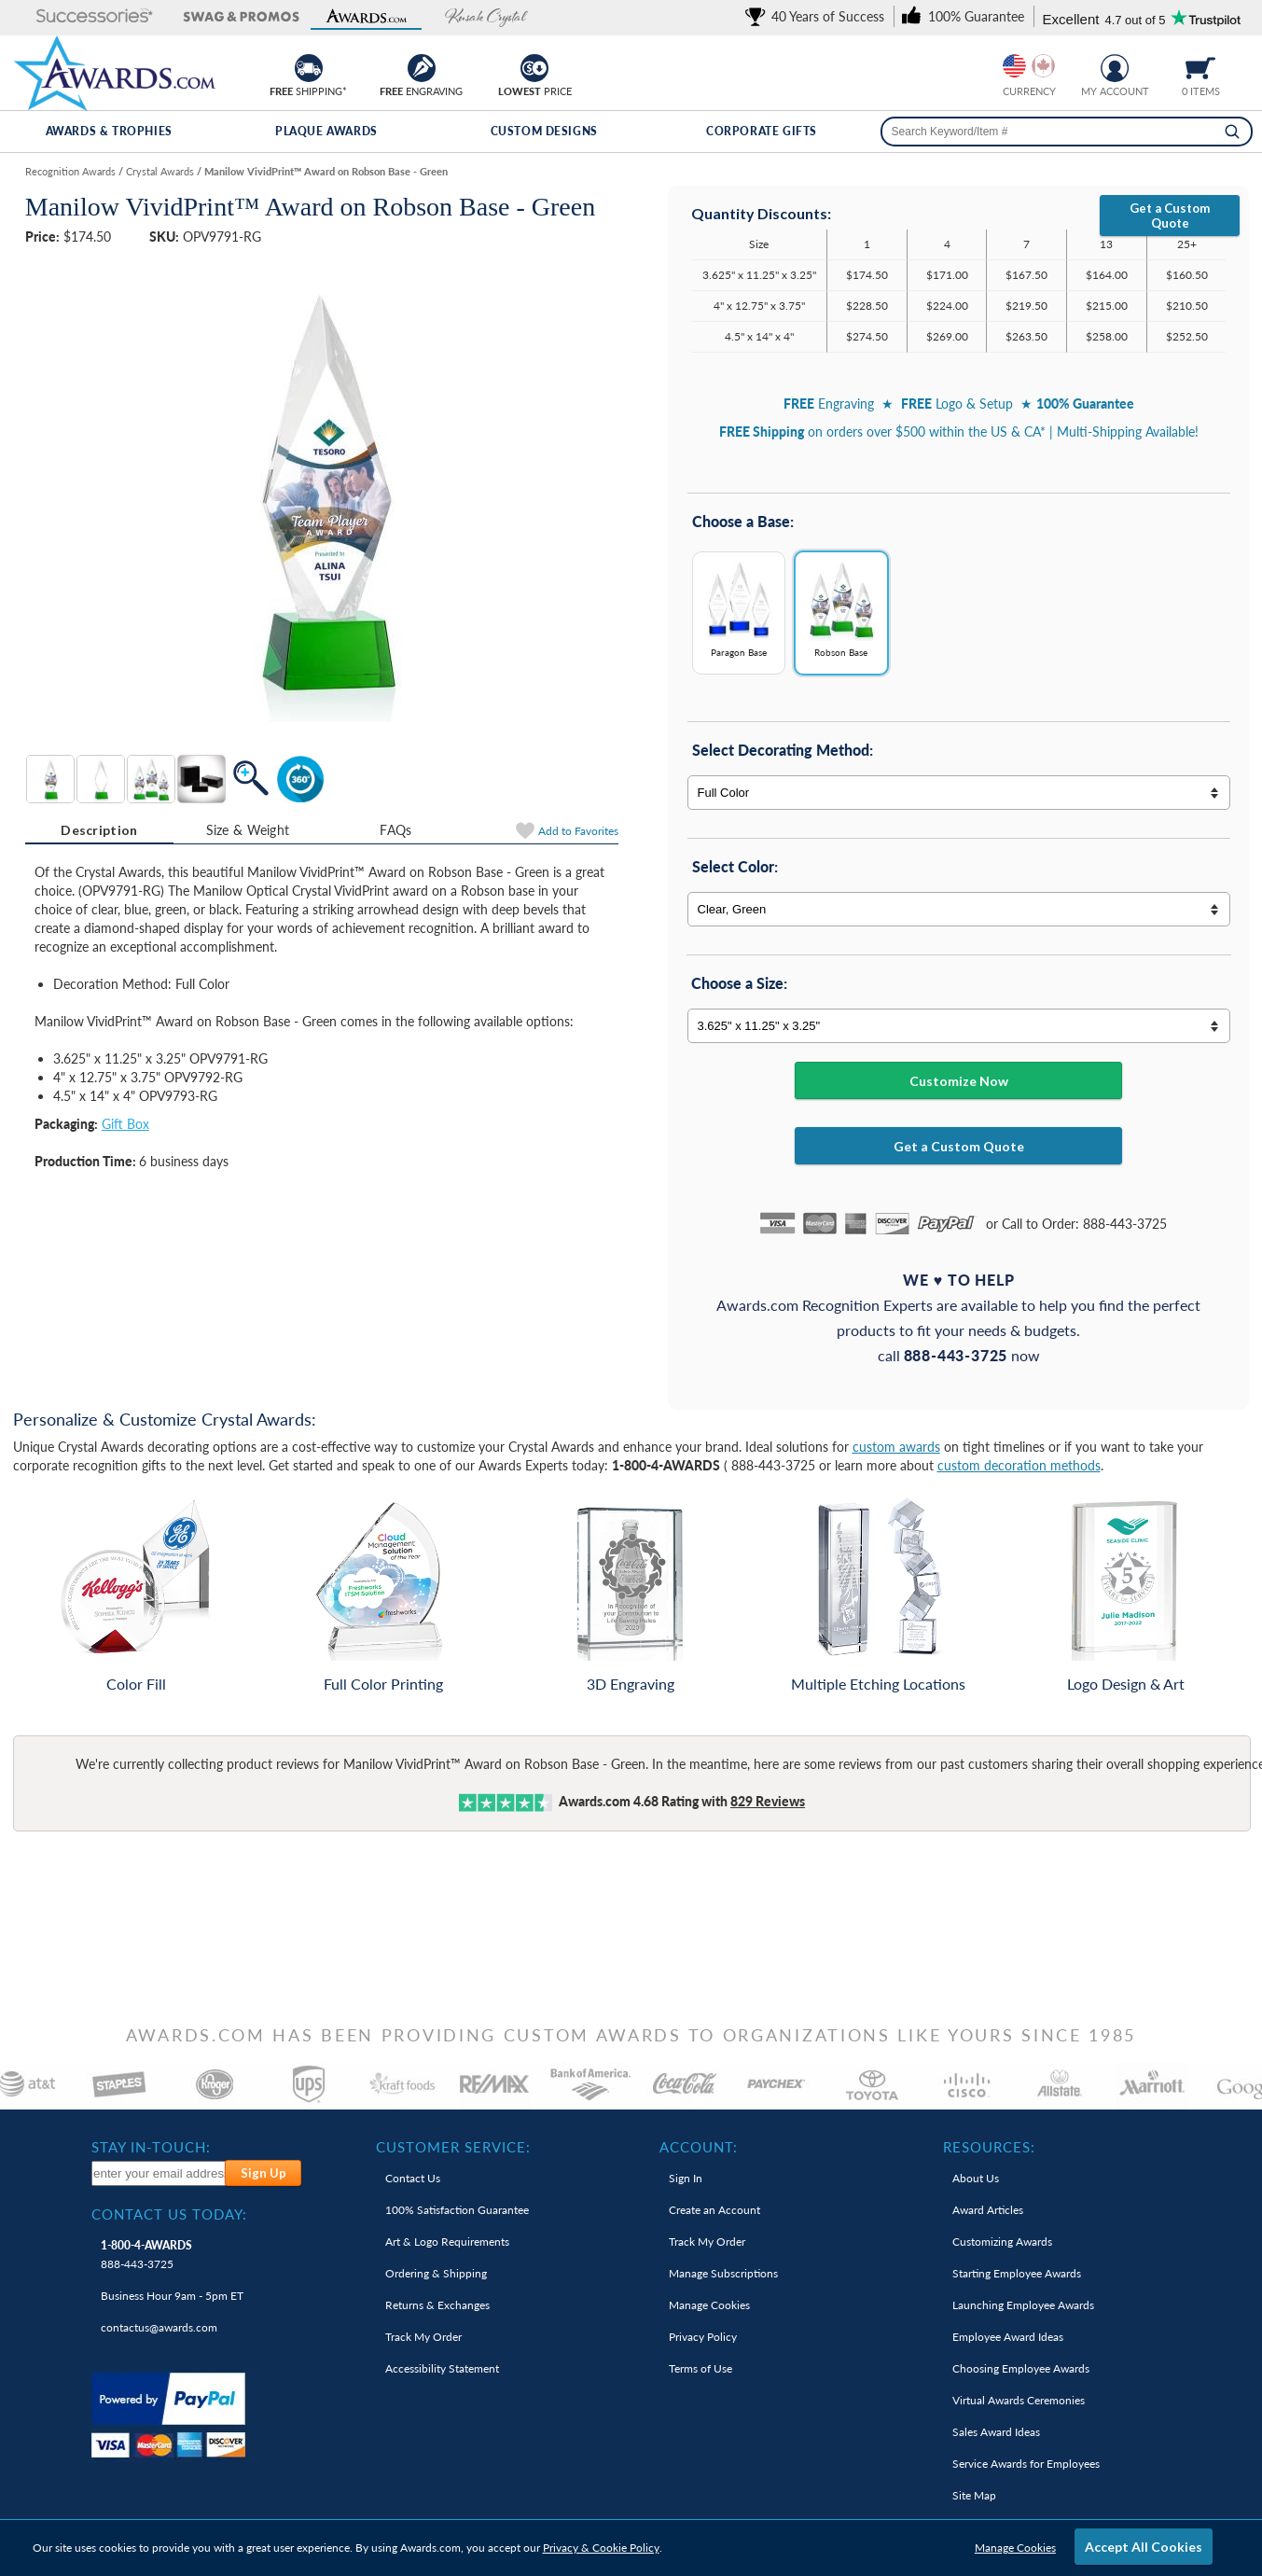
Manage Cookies (1015, 2548)
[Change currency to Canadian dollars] (1043, 65)
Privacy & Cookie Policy (601, 2548)
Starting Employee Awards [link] (1016, 2273)
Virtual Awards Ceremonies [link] (1018, 2400)
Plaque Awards (326, 131)
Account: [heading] (698, 2146)
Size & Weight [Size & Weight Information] (248, 830)
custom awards (896, 1447)
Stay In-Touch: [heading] (151, 2146)
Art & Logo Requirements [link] (447, 2242)
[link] (818, 16)
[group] (1029, 65)
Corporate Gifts (761, 131)
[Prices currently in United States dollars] (1014, 65)
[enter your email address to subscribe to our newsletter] (159, 2173)
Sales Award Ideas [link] (996, 2432)
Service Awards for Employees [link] (1026, 2464)
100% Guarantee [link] (457, 2210)
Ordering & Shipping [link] (436, 2273)
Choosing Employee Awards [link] (1020, 2368)
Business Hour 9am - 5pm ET (172, 2296)
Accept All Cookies (1143, 2547)
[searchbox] (1067, 131)
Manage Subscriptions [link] (723, 2273)
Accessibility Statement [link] (442, 2368)
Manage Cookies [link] (709, 2305)
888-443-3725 (146, 2254)
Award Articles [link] (987, 2210)
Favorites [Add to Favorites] (578, 831)
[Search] (1232, 131)
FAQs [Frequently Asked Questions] (395, 830)
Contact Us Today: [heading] (169, 2214)
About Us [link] (975, 2178)
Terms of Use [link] (700, 2368)
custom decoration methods (1019, 1465)
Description (99, 830)
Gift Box (125, 1124)
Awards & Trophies (109, 131)
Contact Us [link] (412, 2178)
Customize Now (958, 1081)
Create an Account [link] (714, 2210)
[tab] (99, 830)
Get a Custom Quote (1170, 215)
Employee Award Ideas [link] (1007, 2337)
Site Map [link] (974, 2495)
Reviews (767, 1801)
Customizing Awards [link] (1002, 2242)
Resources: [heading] (989, 2146)
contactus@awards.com (159, 2327)
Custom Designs (544, 131)
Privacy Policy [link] (703, 2337)
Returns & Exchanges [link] (437, 2305)
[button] (76, 17)
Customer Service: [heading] (453, 2146)
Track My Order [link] (423, 2337)
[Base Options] (959, 620)
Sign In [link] (685, 2178)
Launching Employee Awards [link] (1023, 2305)
